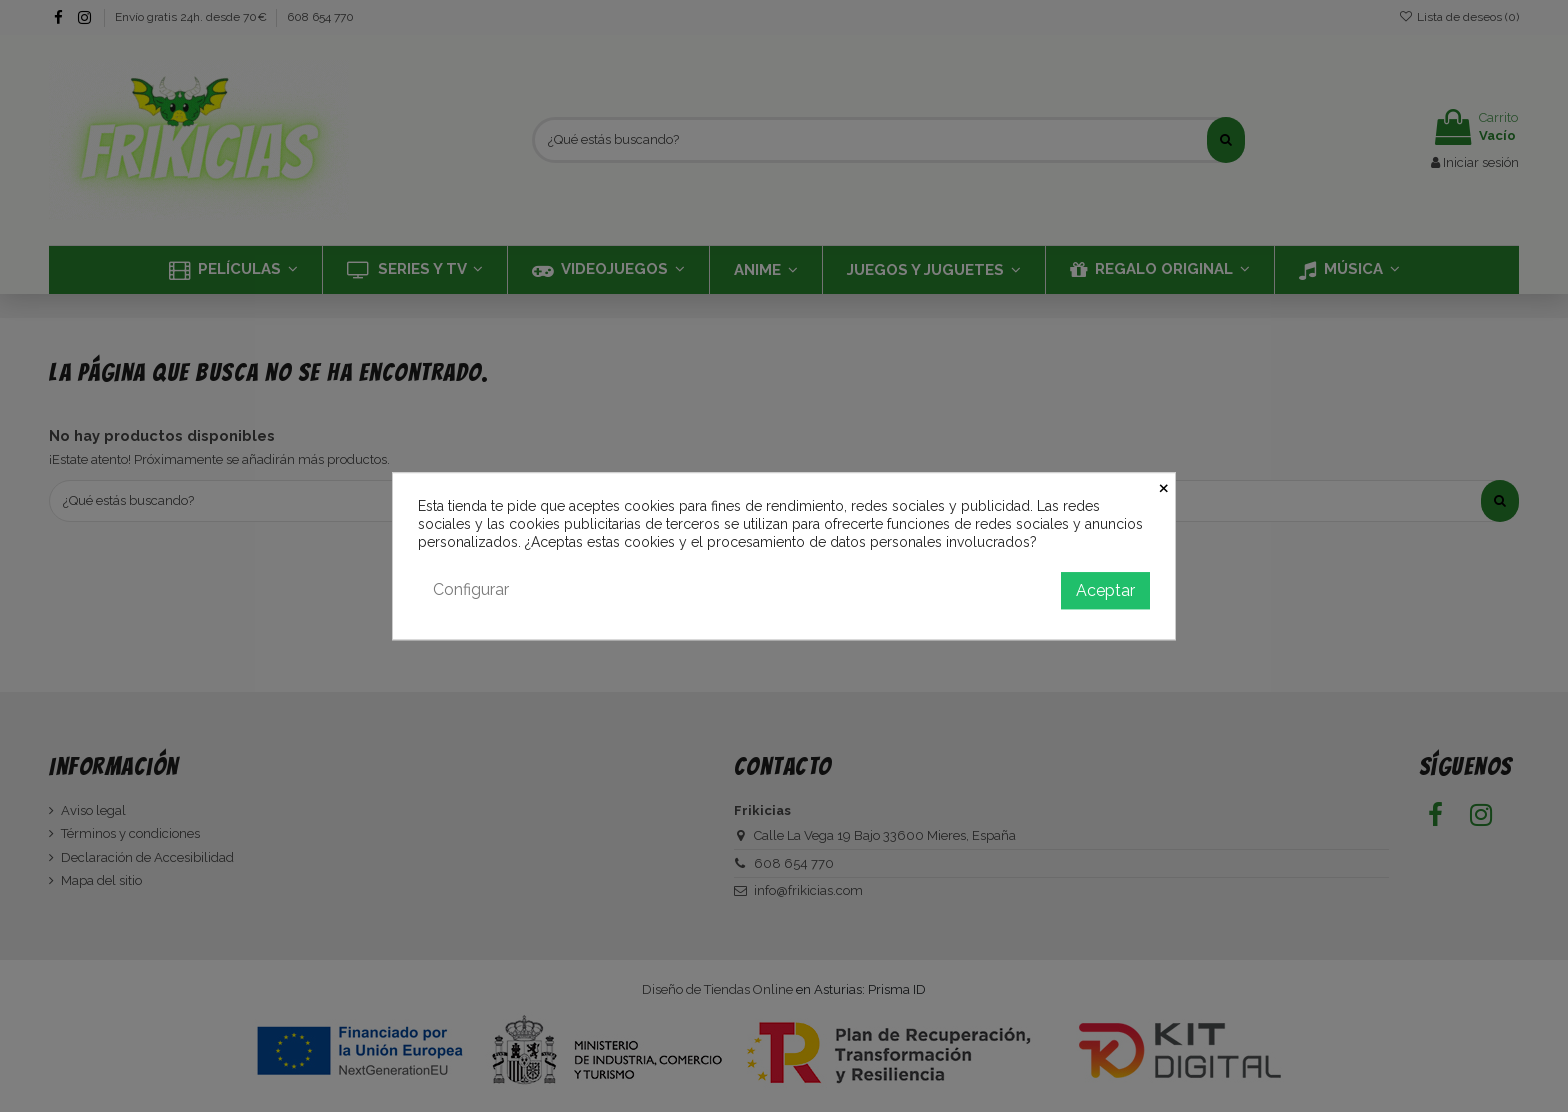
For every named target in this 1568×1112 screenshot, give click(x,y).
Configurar (471, 589)
